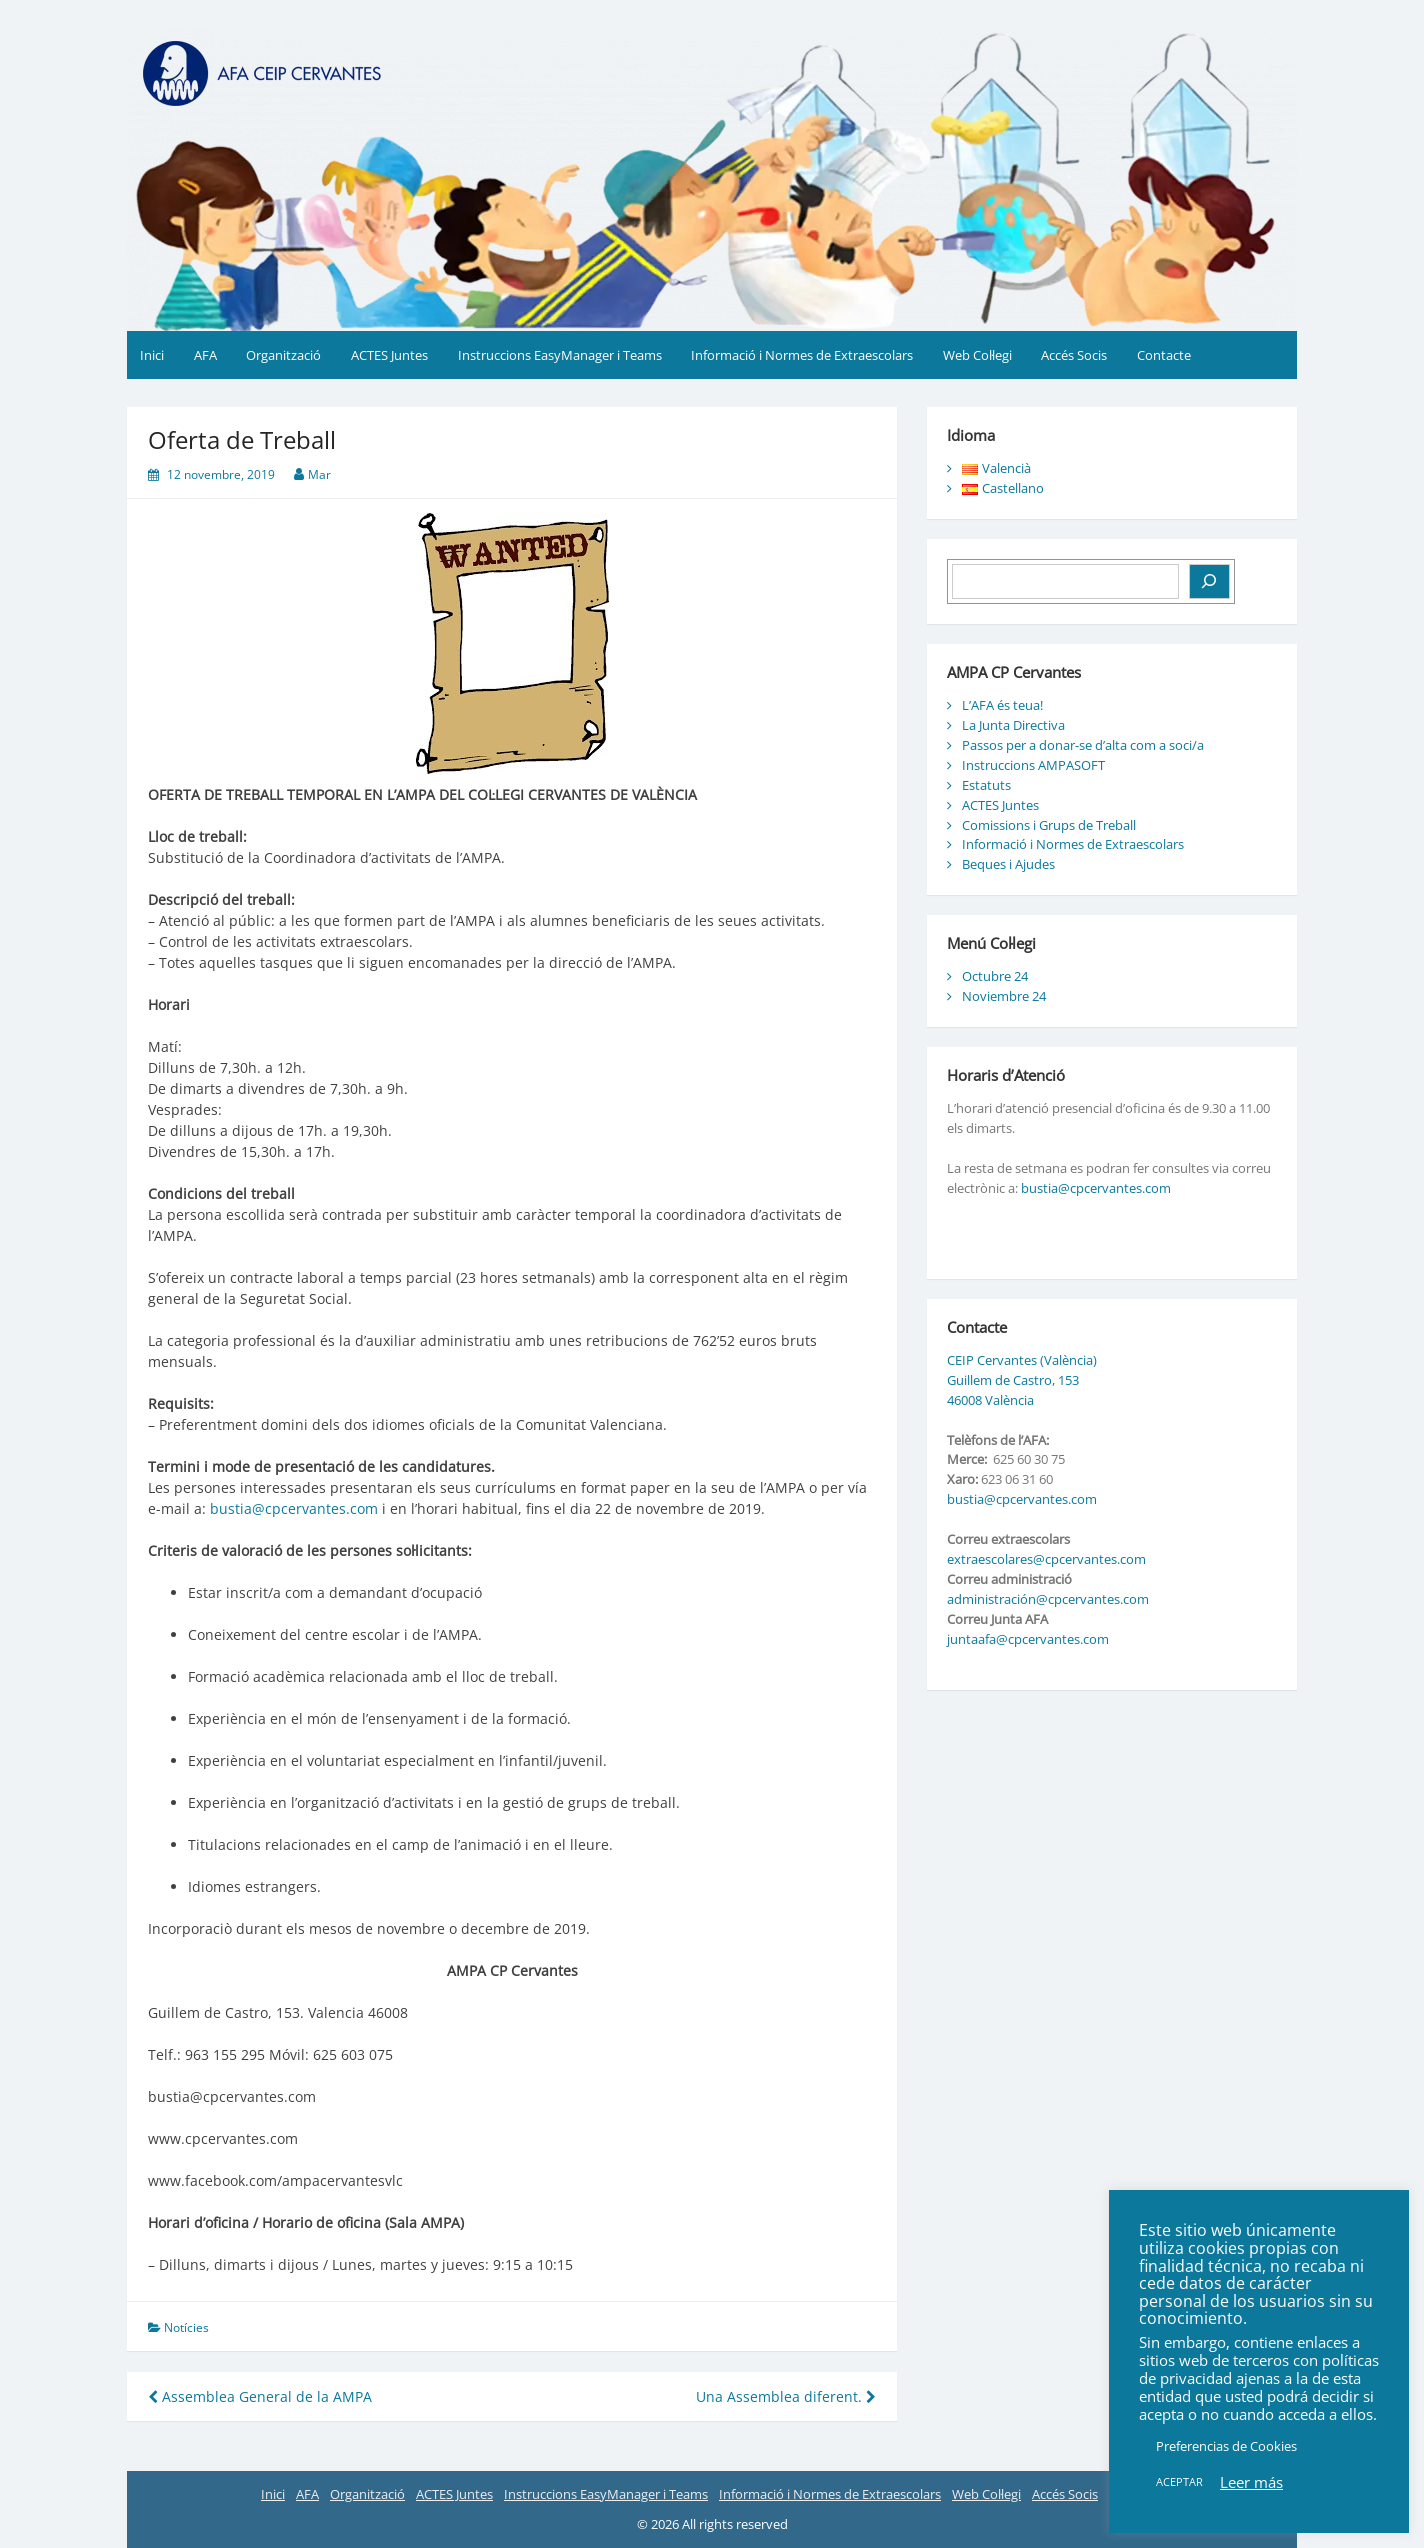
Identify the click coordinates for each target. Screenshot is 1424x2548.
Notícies (186, 2327)
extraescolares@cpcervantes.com (1046, 1559)
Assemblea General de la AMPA (260, 2396)
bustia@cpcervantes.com (294, 1508)
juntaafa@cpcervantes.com (1028, 1639)
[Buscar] (1209, 581)
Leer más (1251, 2482)
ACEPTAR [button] (1179, 2481)
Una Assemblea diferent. (786, 2396)
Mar (319, 474)
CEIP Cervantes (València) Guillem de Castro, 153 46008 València (1022, 1380)
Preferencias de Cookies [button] (1226, 2446)
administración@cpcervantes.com (1048, 1599)
